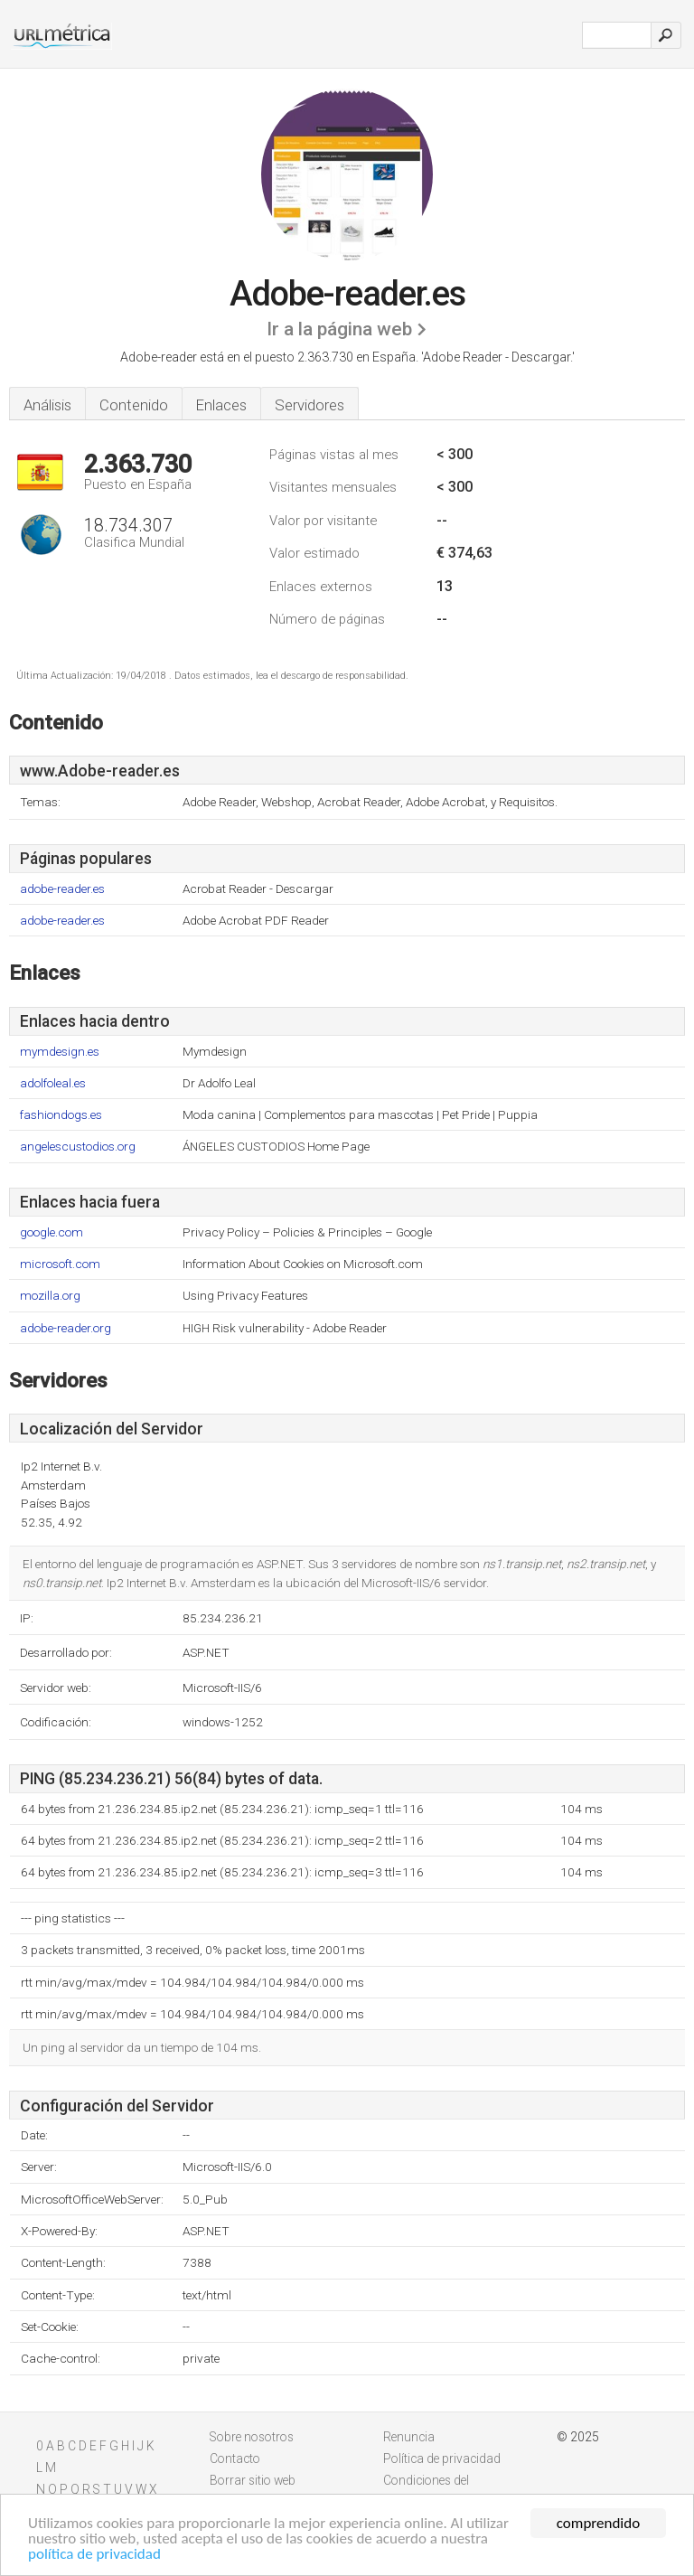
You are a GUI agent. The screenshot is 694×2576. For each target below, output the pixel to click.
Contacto (235, 2458)
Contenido (133, 405)
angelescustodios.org (78, 1146)
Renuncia (409, 2437)
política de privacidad (94, 2554)
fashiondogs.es (61, 1115)
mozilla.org (50, 1295)
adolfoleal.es (53, 1083)
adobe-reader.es (62, 889)
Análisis (47, 405)
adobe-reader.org (65, 1328)
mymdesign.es (59, 1051)
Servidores (309, 405)
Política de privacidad (442, 2458)
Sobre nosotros (252, 2437)
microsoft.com (60, 1264)
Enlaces (221, 405)
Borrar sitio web (252, 2480)
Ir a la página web (339, 329)
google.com (51, 1232)
